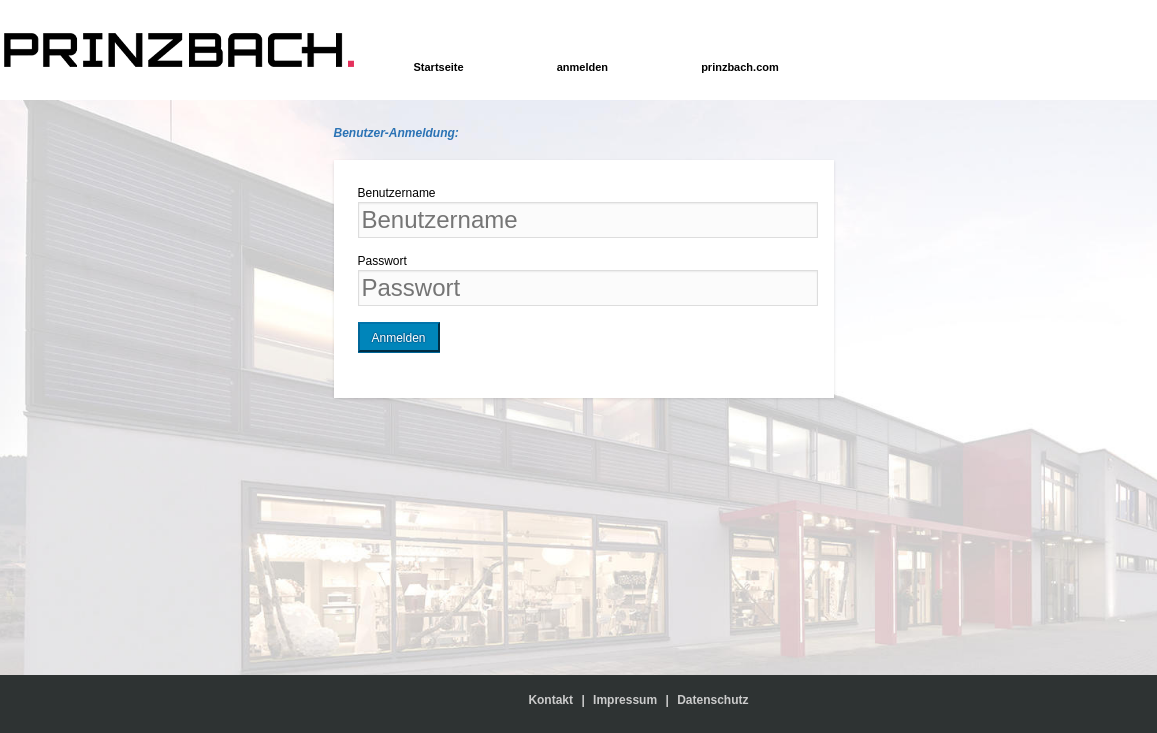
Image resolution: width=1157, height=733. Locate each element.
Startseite (439, 67)
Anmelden (399, 338)
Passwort (382, 261)
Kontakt (554, 700)
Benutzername (397, 193)
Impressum (625, 700)
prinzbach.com (740, 67)
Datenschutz (712, 700)
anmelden (582, 67)
